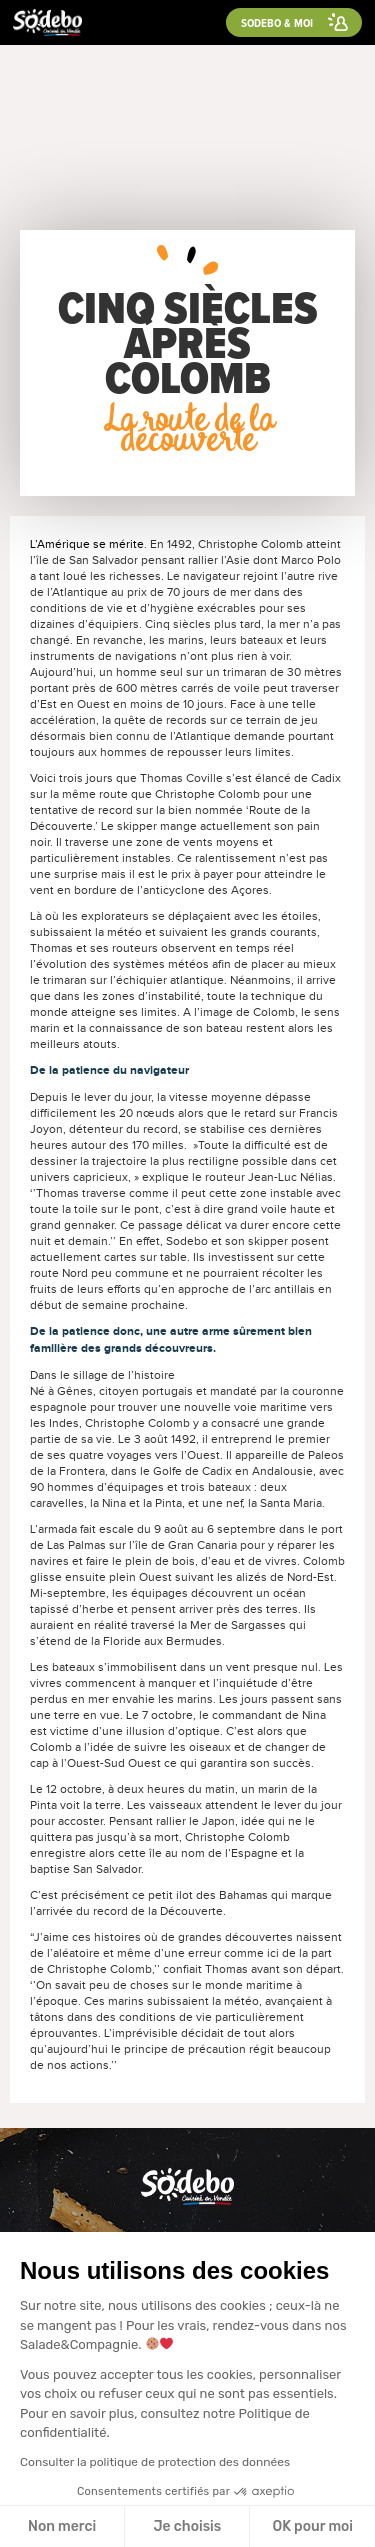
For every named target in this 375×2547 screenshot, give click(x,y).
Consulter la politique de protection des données (155, 2462)
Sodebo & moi (277, 22)
